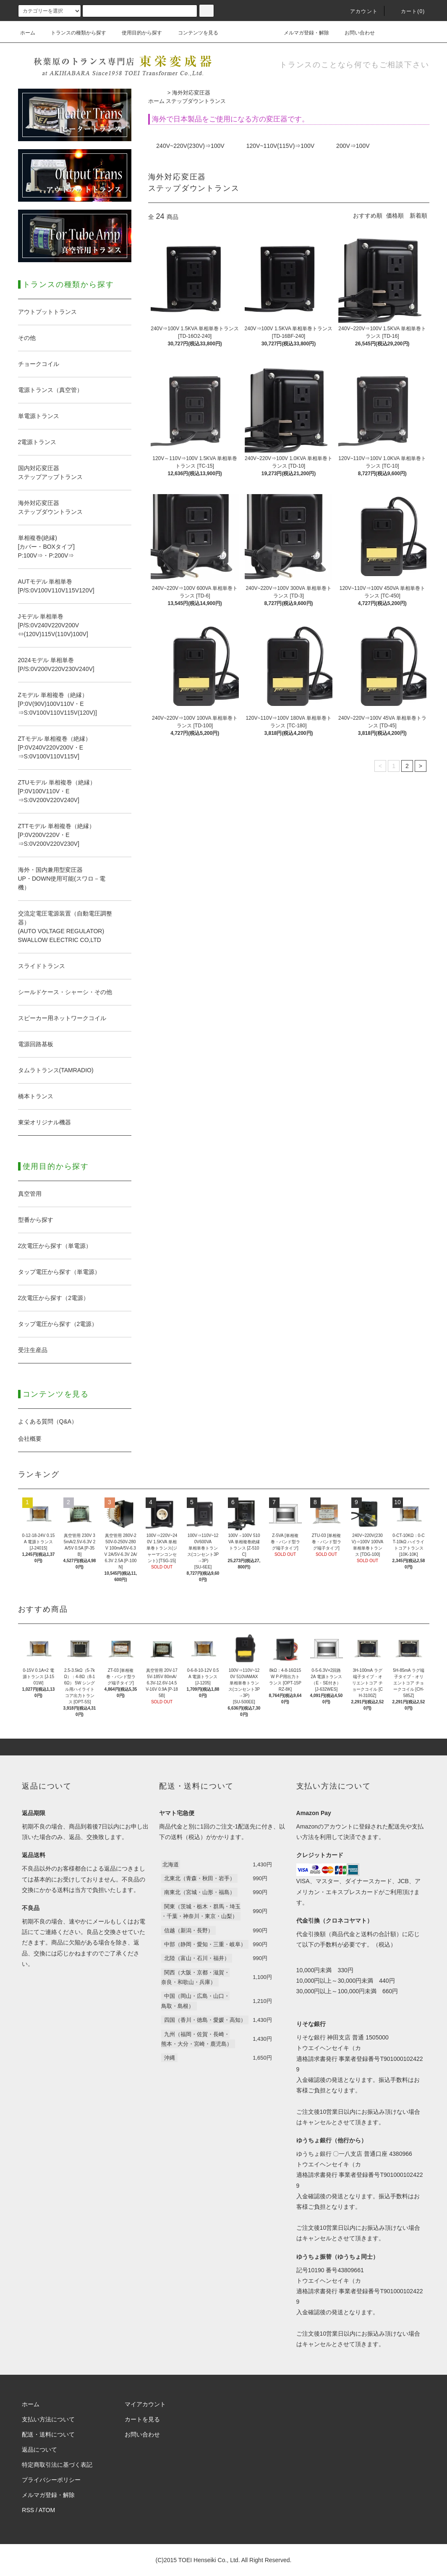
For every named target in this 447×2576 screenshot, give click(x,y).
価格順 (395, 215)
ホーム (27, 33)
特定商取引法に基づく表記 (57, 2464)
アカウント (359, 11)
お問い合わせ (355, 33)
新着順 (418, 215)
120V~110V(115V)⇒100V (280, 145)
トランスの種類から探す (73, 33)
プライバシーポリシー (51, 2479)
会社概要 (30, 1438)
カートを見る (142, 2419)
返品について (39, 2449)
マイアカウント (145, 2404)
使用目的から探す (137, 33)
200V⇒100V (352, 145)
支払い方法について (48, 2419)
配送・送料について (48, 2434)
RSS (28, 2510)
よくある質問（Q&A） (48, 1421)
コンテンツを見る (193, 33)
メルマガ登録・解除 (301, 33)
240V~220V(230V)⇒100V (190, 145)
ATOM (47, 2510)
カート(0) (408, 11)
